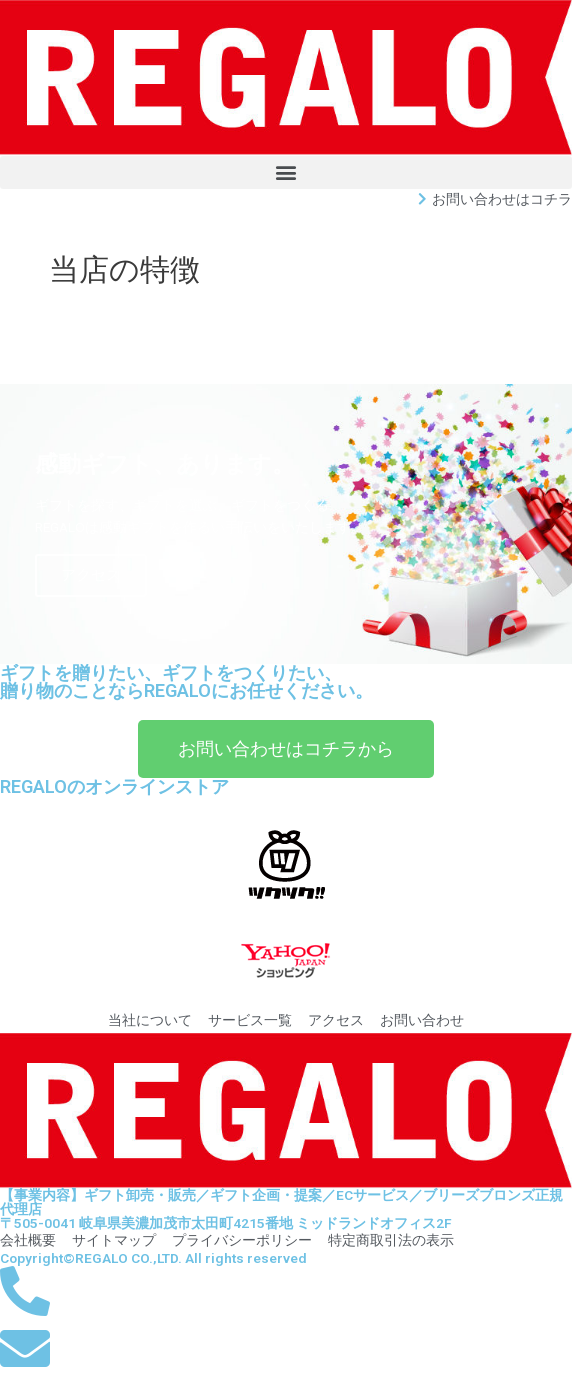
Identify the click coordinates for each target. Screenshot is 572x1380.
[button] (286, 172)
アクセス (91, 575)
